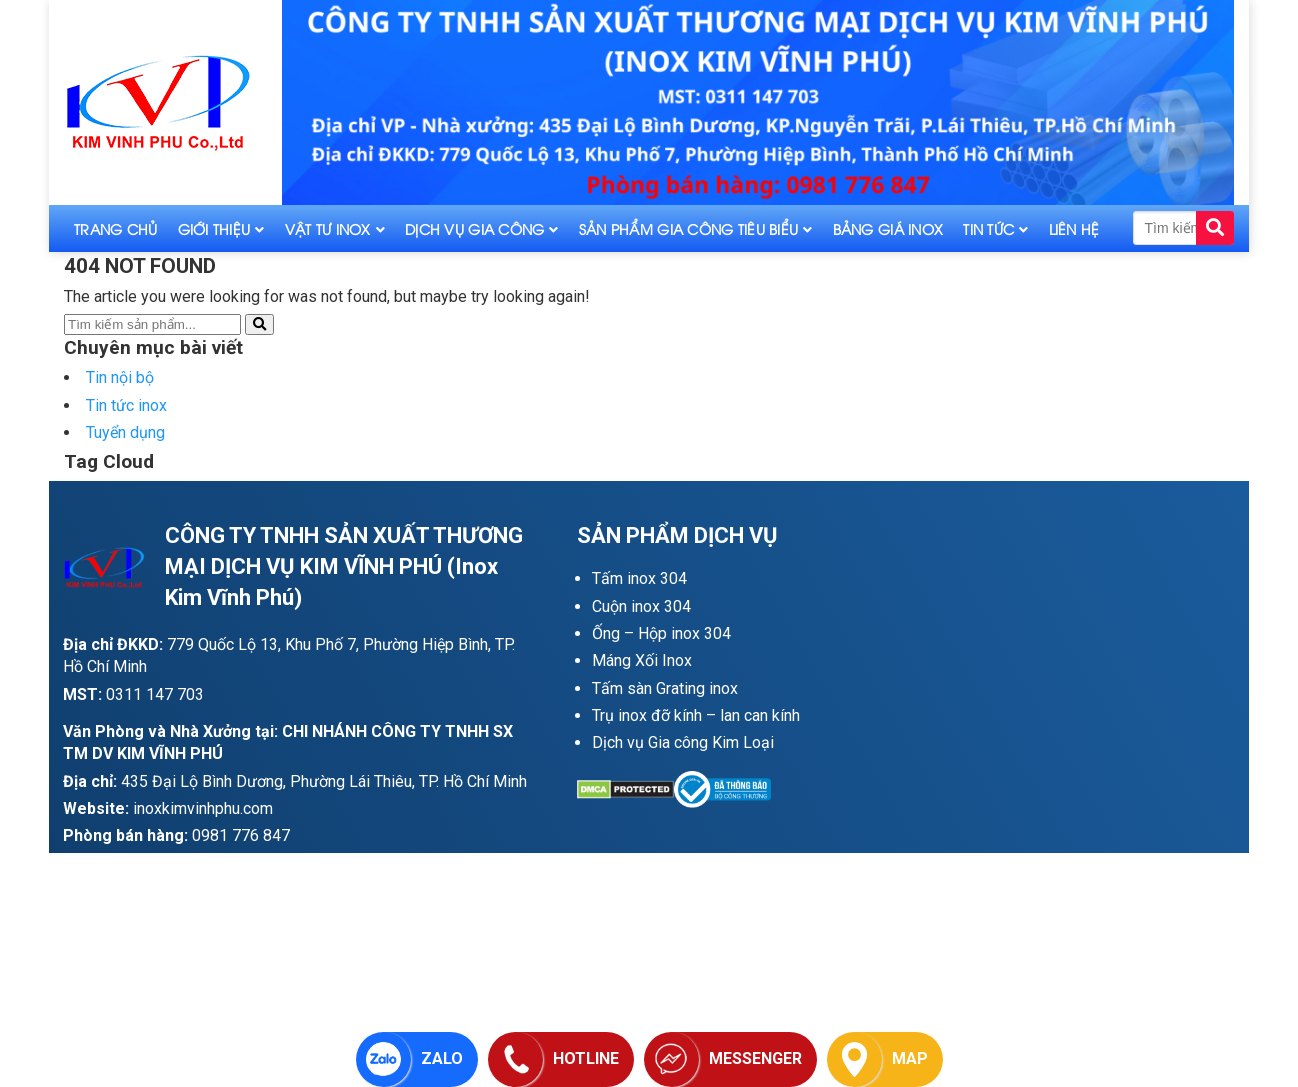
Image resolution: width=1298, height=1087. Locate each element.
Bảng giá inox (888, 228)
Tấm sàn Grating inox (665, 688)
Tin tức (988, 228)
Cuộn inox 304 (641, 606)
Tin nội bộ (120, 377)
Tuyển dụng (125, 432)
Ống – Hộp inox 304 (661, 633)
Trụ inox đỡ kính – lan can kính (696, 715)
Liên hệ (1074, 228)
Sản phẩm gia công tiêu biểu (689, 228)
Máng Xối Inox (642, 660)
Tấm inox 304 (639, 578)
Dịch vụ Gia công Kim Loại (683, 742)
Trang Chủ (116, 228)
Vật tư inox (328, 228)
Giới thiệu (214, 228)
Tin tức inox (126, 405)
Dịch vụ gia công (474, 228)
